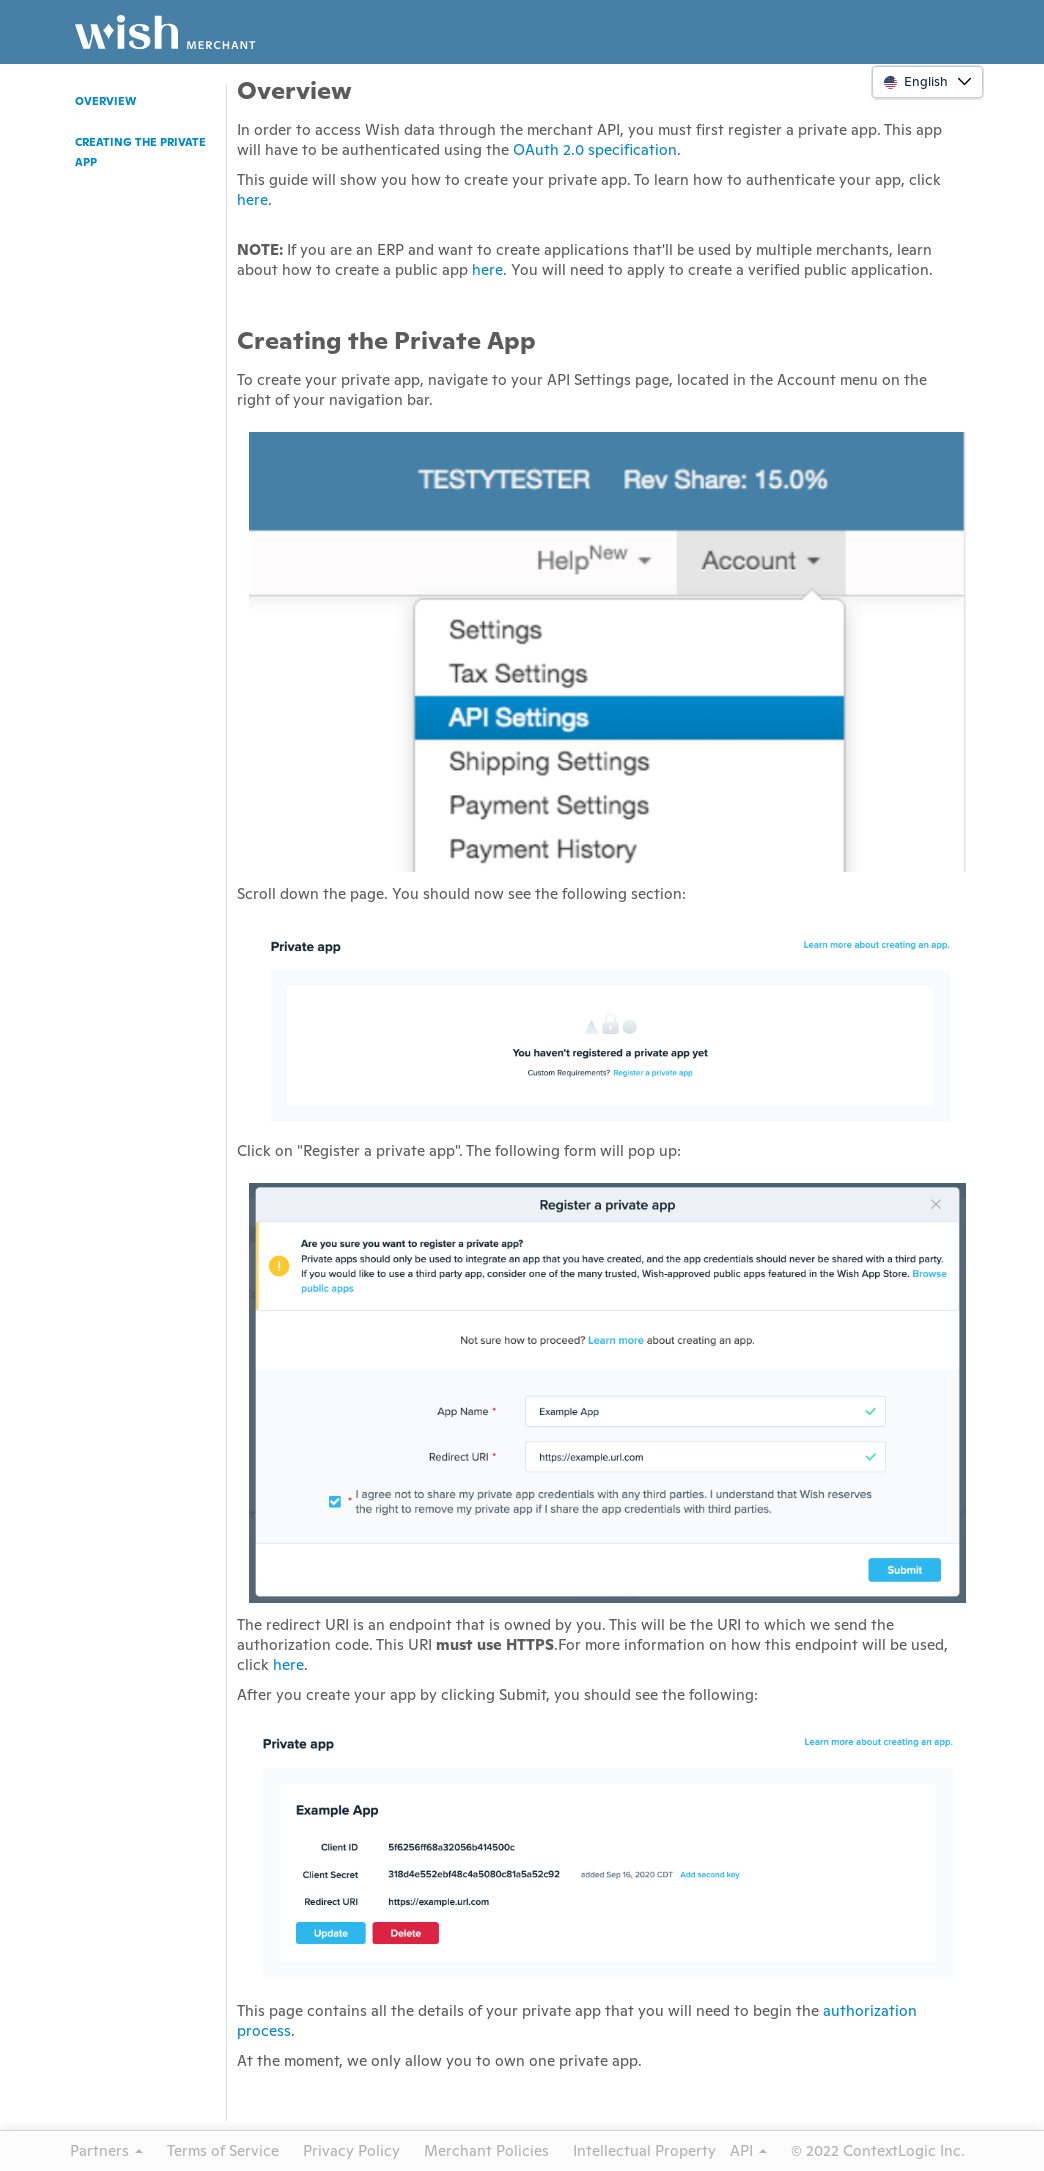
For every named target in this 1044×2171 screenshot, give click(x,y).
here (252, 199)
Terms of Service (223, 2150)
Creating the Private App (140, 152)
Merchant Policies (486, 2150)
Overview (105, 101)
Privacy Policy (351, 2150)
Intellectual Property (644, 2150)
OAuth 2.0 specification (595, 149)
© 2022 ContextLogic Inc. (878, 2150)
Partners (106, 2150)
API (748, 2150)
